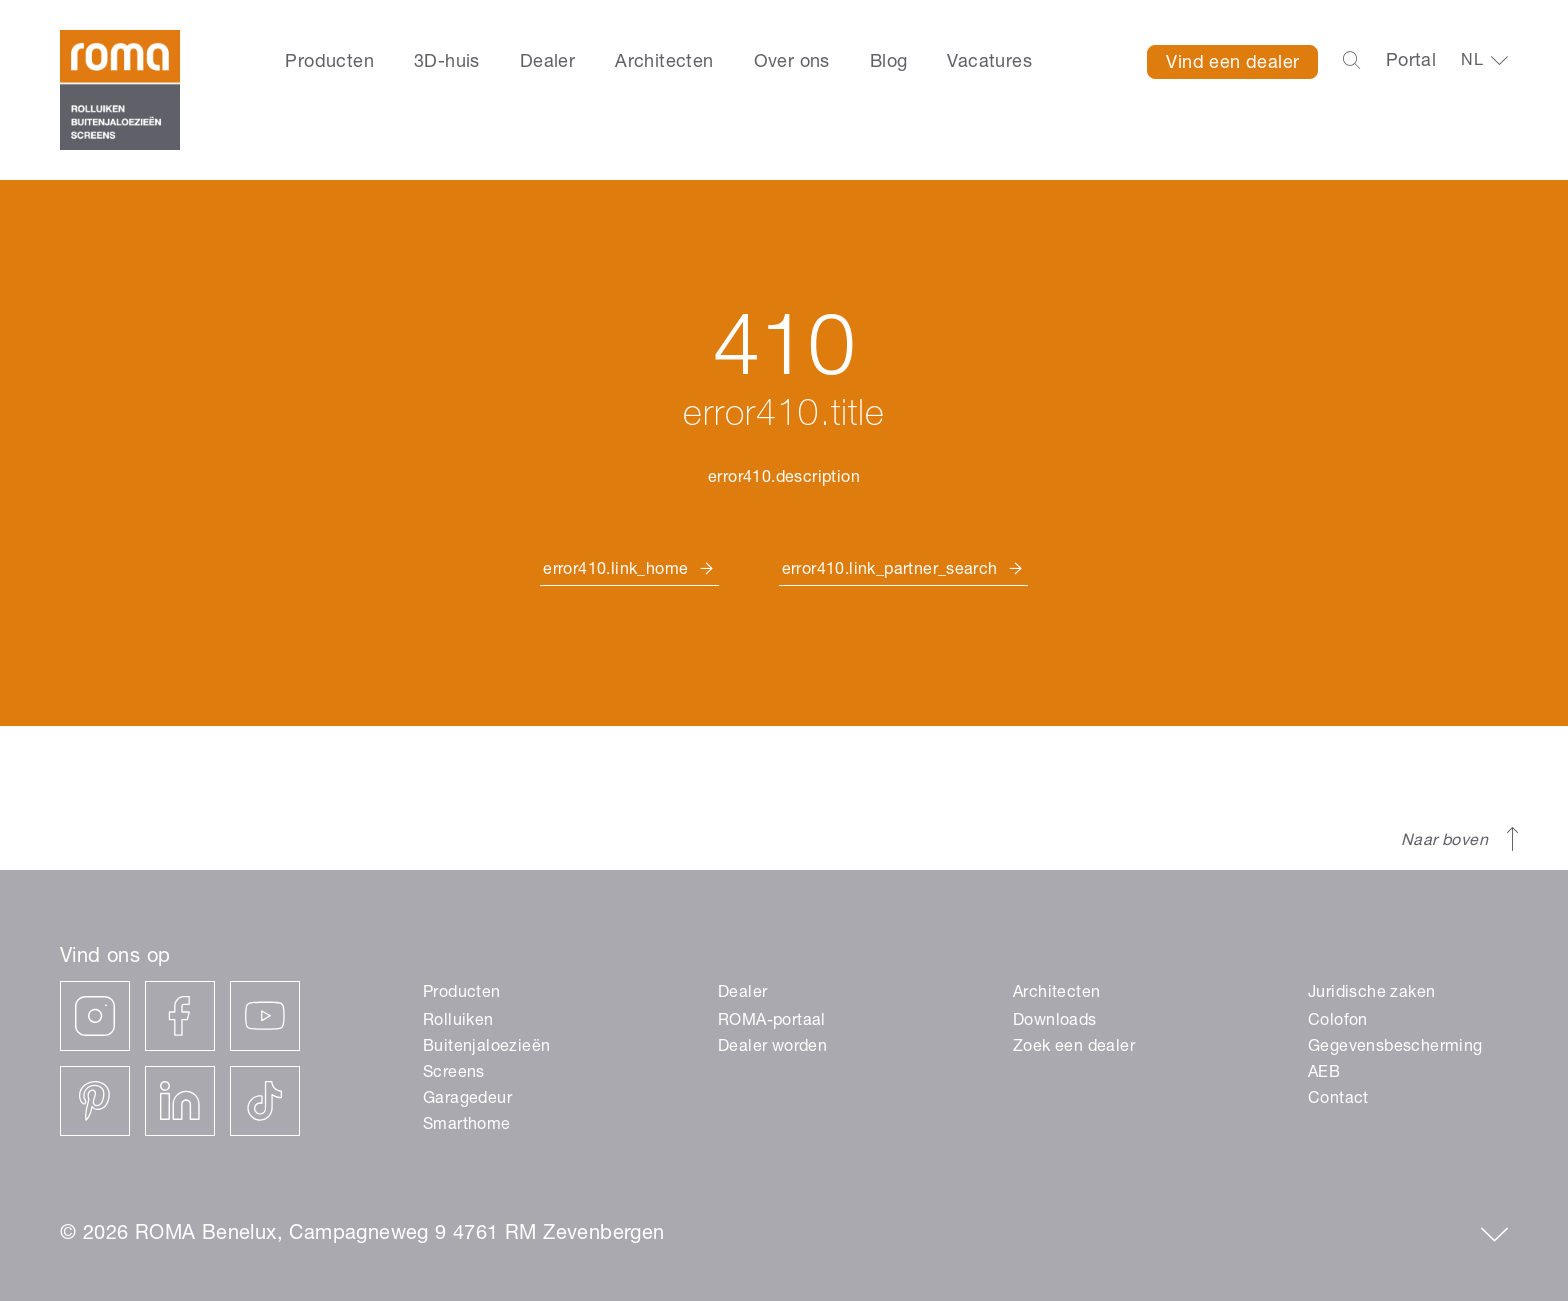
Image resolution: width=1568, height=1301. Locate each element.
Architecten (664, 63)
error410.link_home (615, 571)
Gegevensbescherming (1395, 1048)
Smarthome (467, 1126)
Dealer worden (772, 1048)
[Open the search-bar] (1351, 62)
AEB (1324, 1074)
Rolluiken (458, 1022)
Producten (329, 63)
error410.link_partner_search (890, 571)
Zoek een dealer (1074, 1048)
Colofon (1338, 1022)
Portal (1411, 62)
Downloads (1055, 1022)
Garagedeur (467, 1100)
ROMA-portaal (772, 1022)
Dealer (547, 63)
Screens (454, 1074)
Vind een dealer (1232, 64)
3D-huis (447, 63)
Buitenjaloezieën (486, 1048)
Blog (889, 63)
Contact (1338, 1100)
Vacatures (989, 63)
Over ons (792, 63)
